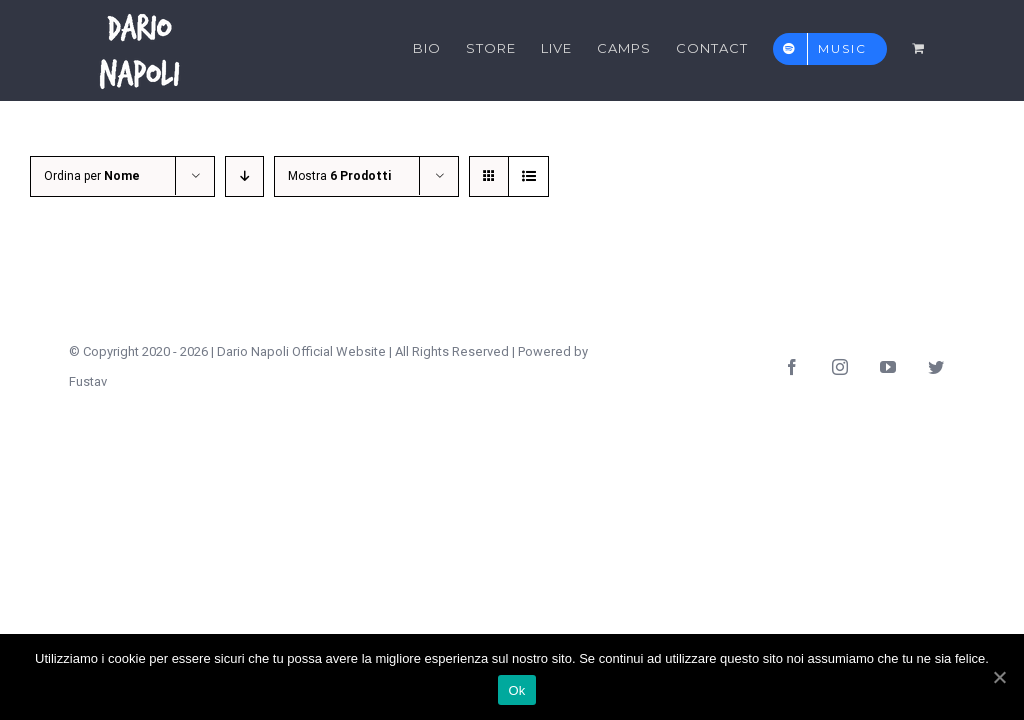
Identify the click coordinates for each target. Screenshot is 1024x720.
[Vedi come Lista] (528, 176)
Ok (516, 690)
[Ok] (999, 677)
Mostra (339, 176)
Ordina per (92, 176)
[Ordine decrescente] (244, 176)
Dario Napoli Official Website (301, 351)
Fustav (88, 381)
